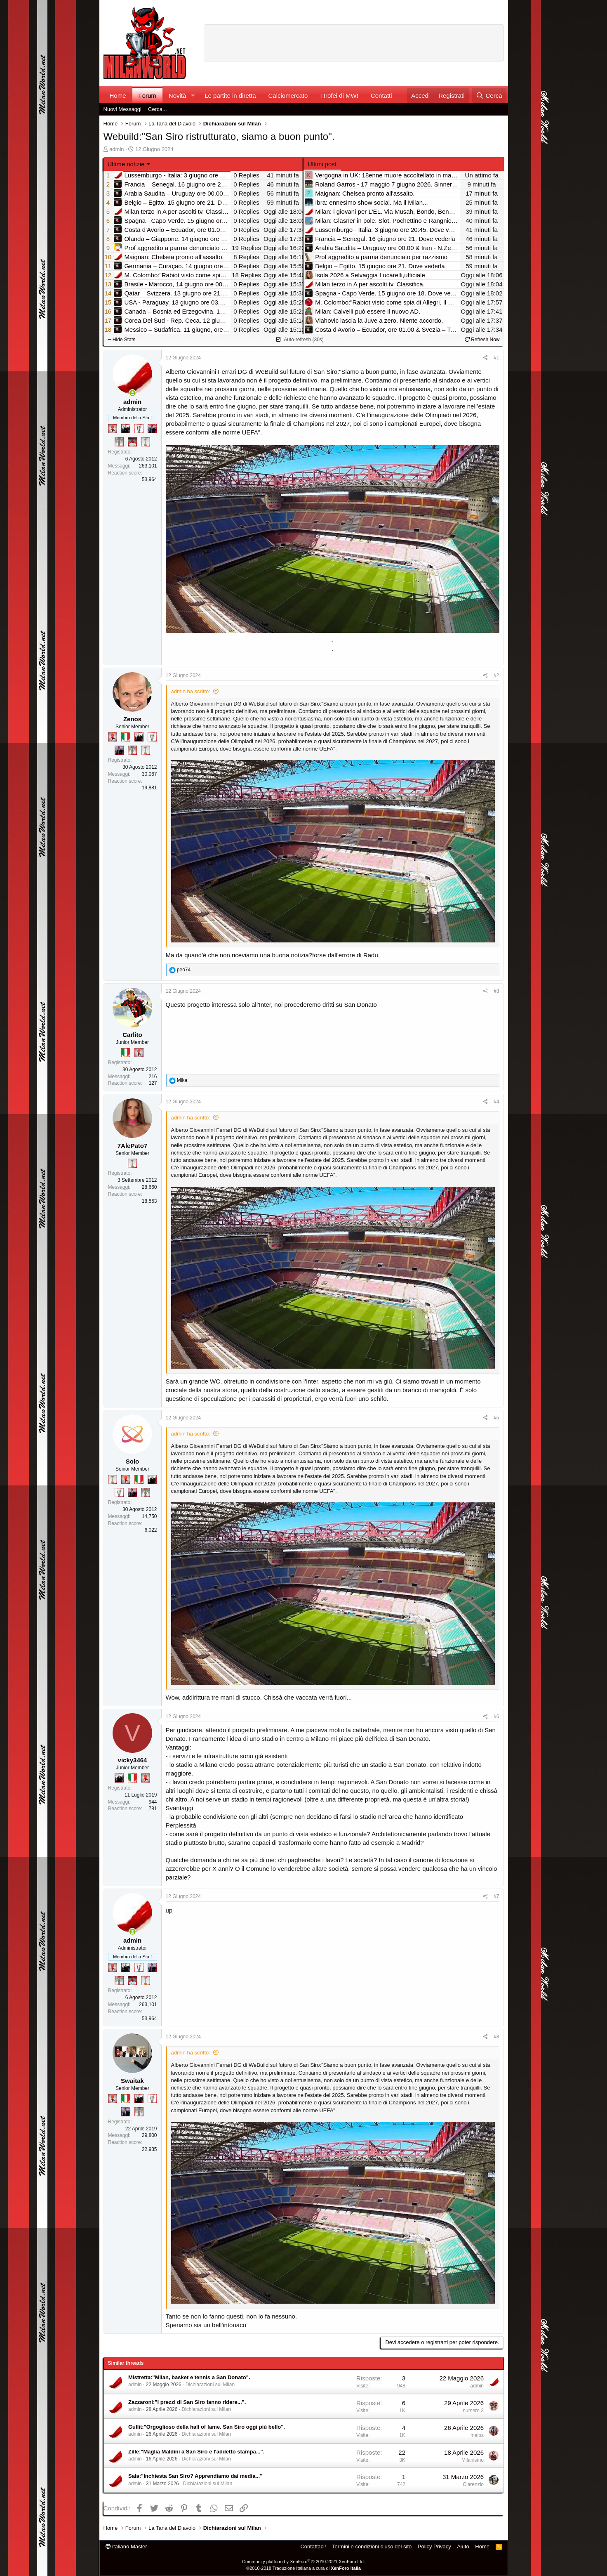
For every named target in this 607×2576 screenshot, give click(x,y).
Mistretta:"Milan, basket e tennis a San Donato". (189, 2377)
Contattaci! (313, 2546)
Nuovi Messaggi (123, 109)
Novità (177, 95)
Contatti (381, 95)
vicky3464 (132, 1760)
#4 (496, 1102)
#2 (496, 675)
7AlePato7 (133, 1145)
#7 (496, 1896)
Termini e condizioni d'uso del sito (372, 2546)
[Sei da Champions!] (139, 428)
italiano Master (126, 2546)
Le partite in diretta (230, 95)
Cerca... (157, 109)
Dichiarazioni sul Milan (210, 2384)
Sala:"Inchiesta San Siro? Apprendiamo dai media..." (195, 2476)
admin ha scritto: (190, 691)
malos (477, 2435)
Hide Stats (122, 339)
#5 (496, 1418)
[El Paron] (125, 428)
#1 (496, 358)
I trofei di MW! (339, 95)
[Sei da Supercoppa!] (119, 441)
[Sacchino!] (132, 441)
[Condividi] (485, 358)
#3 (496, 991)
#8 (496, 2037)
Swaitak (132, 2080)
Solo (132, 1461)
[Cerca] (489, 95)
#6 (496, 1716)
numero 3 (473, 2410)
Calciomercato (288, 95)
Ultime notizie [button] (126, 164)
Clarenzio (473, 2484)
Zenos (132, 719)
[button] (192, 95)
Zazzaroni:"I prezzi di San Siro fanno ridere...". (187, 2402)
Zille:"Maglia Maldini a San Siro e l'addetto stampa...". (196, 2451)
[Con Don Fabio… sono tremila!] (152, 428)
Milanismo (472, 2460)
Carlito (132, 1034)
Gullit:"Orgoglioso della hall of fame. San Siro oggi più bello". (206, 2427)
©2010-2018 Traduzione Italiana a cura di (303, 2568)
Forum (147, 95)
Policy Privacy (434, 2546)
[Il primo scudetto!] (125, 736)
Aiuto (463, 2546)
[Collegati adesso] (132, 393)
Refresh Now (482, 339)
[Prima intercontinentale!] (145, 441)
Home (118, 95)
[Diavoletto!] (112, 428)
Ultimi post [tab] (322, 164)
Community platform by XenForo (303, 2561)
